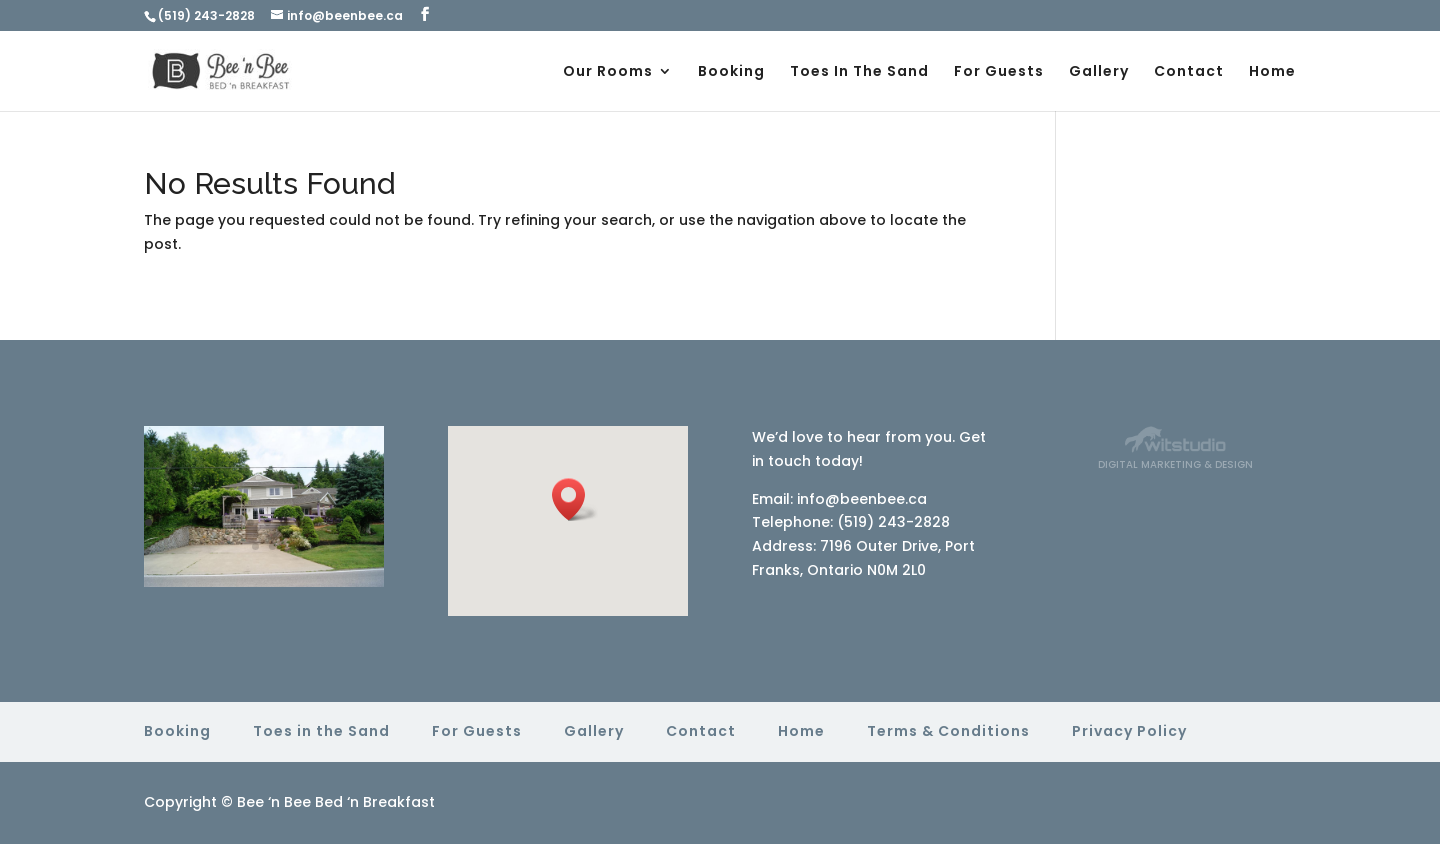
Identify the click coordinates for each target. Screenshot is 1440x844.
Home (1272, 72)
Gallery (1099, 72)
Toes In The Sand (859, 72)
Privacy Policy (1129, 731)
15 (255, 546)
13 (352, 522)
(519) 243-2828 (206, 15)
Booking (731, 72)
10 (301, 522)
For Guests (999, 72)
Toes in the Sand (321, 731)
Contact (1189, 72)
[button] (575, 499)
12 (335, 522)
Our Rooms (608, 72)
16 (272, 546)
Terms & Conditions (948, 731)
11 (318, 522)
